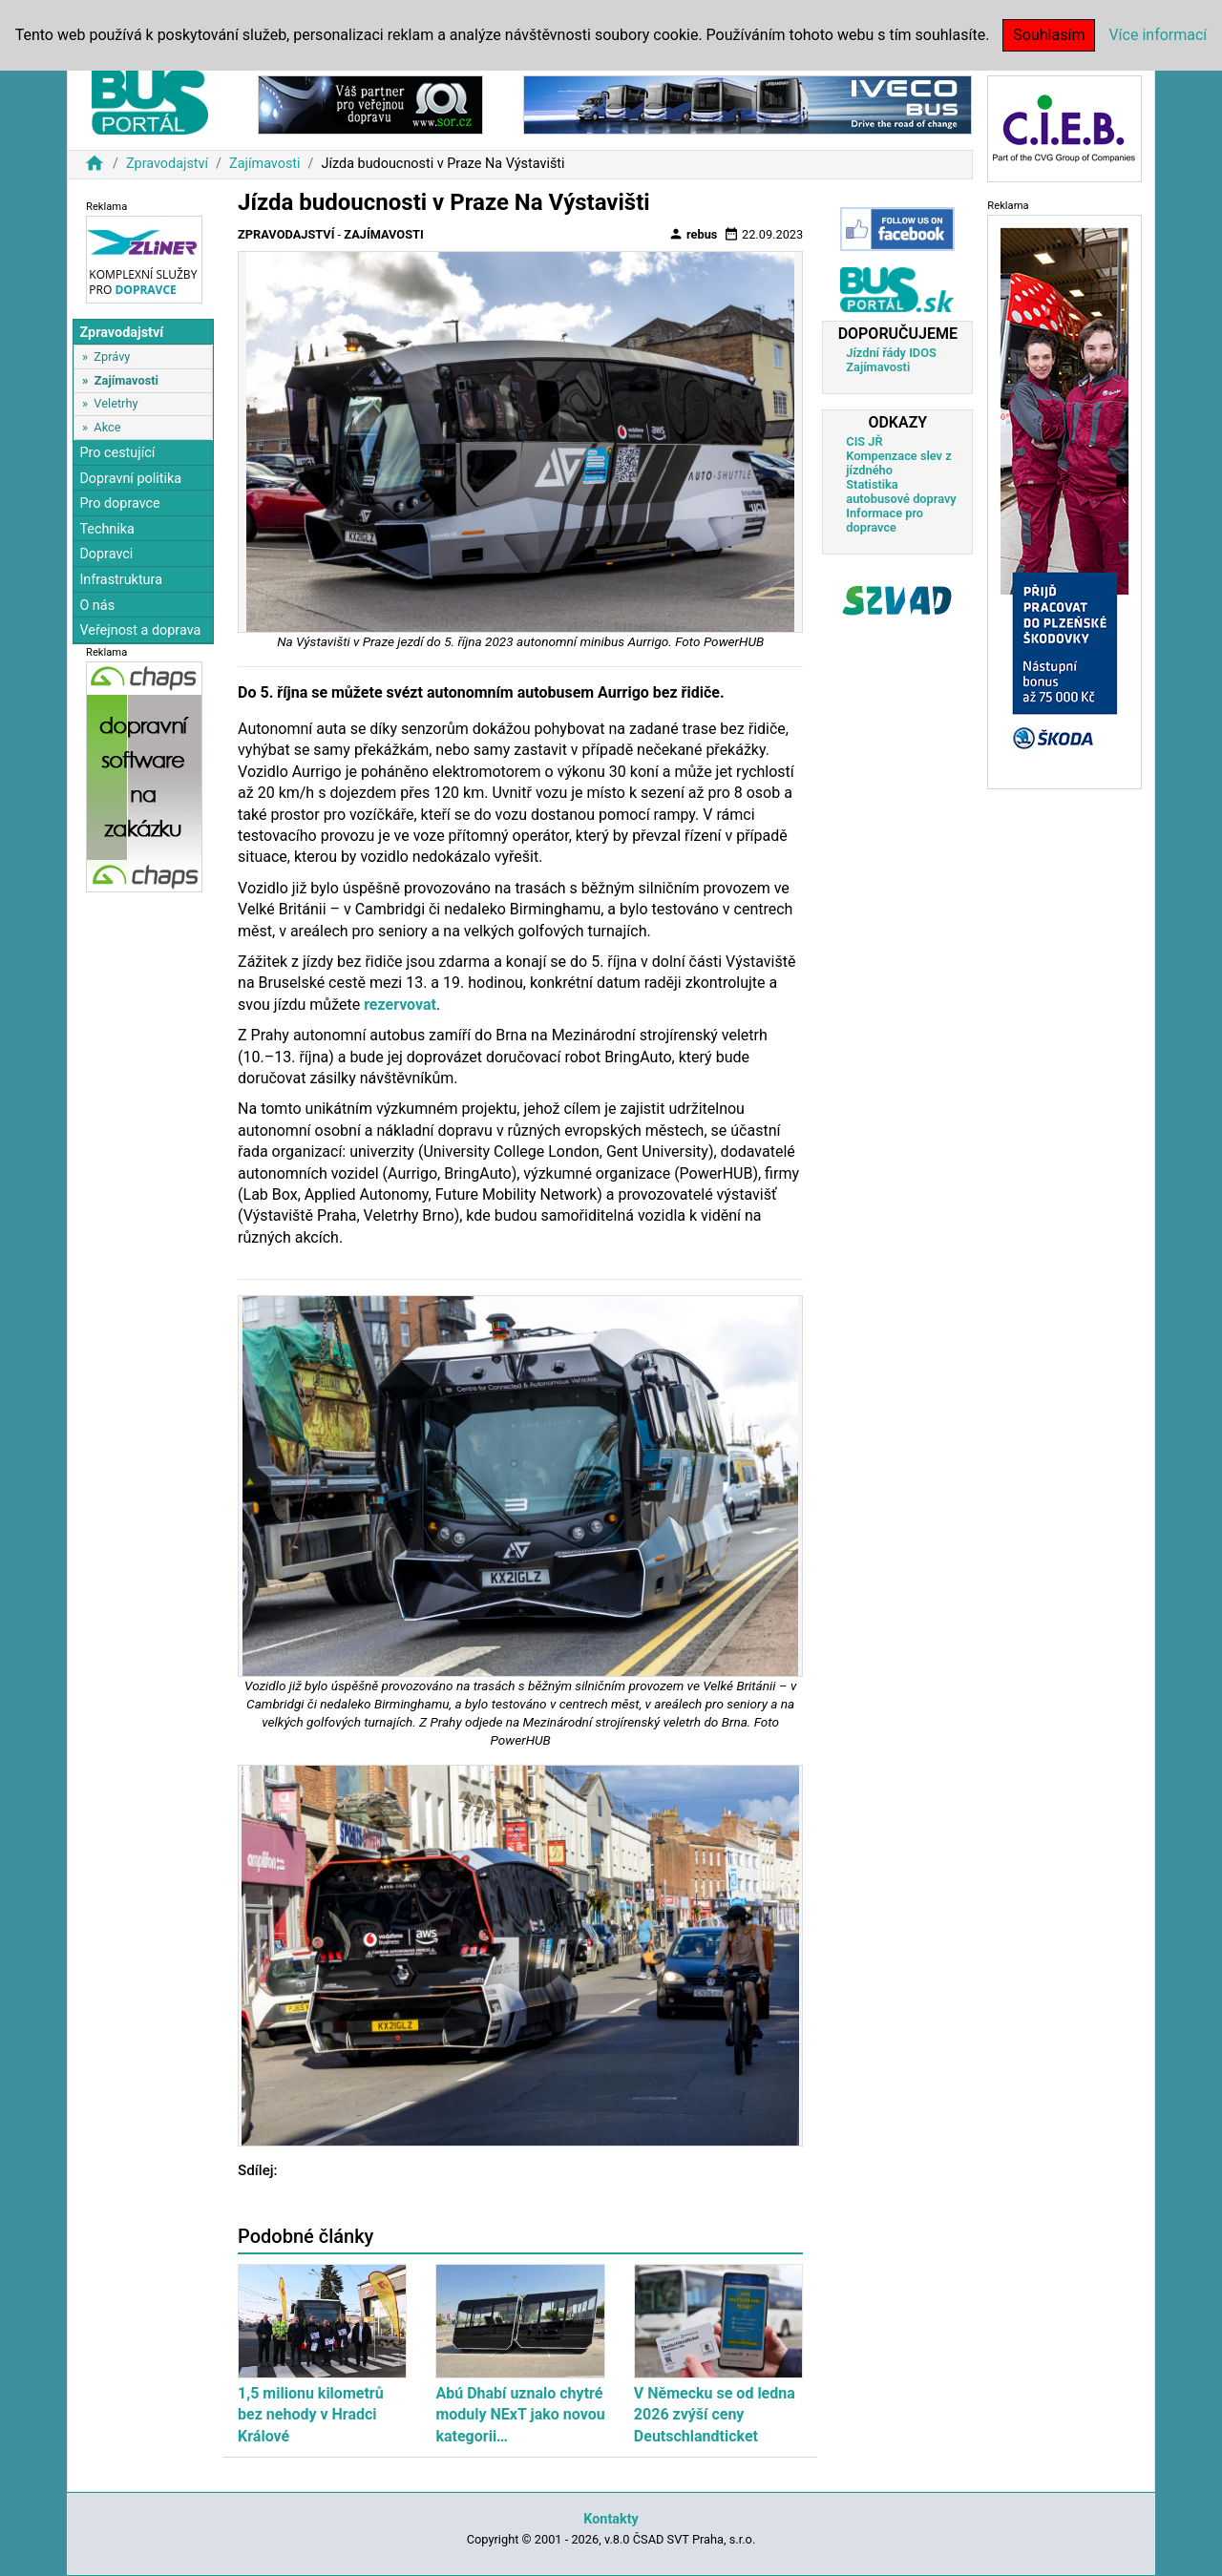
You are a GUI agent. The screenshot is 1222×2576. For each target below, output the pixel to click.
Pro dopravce (119, 503)
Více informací (1157, 35)
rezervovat (400, 1004)
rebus (693, 233)
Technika (107, 529)
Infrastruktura (120, 580)
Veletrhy (115, 403)
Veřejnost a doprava (139, 630)
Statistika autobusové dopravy (901, 491)
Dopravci (106, 554)
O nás (97, 605)
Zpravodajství (167, 164)
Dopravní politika (130, 479)
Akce (107, 427)
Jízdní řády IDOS (891, 353)
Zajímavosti (265, 164)
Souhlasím (1049, 35)
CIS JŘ (864, 441)
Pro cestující (117, 453)
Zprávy (112, 356)
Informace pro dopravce (884, 520)
